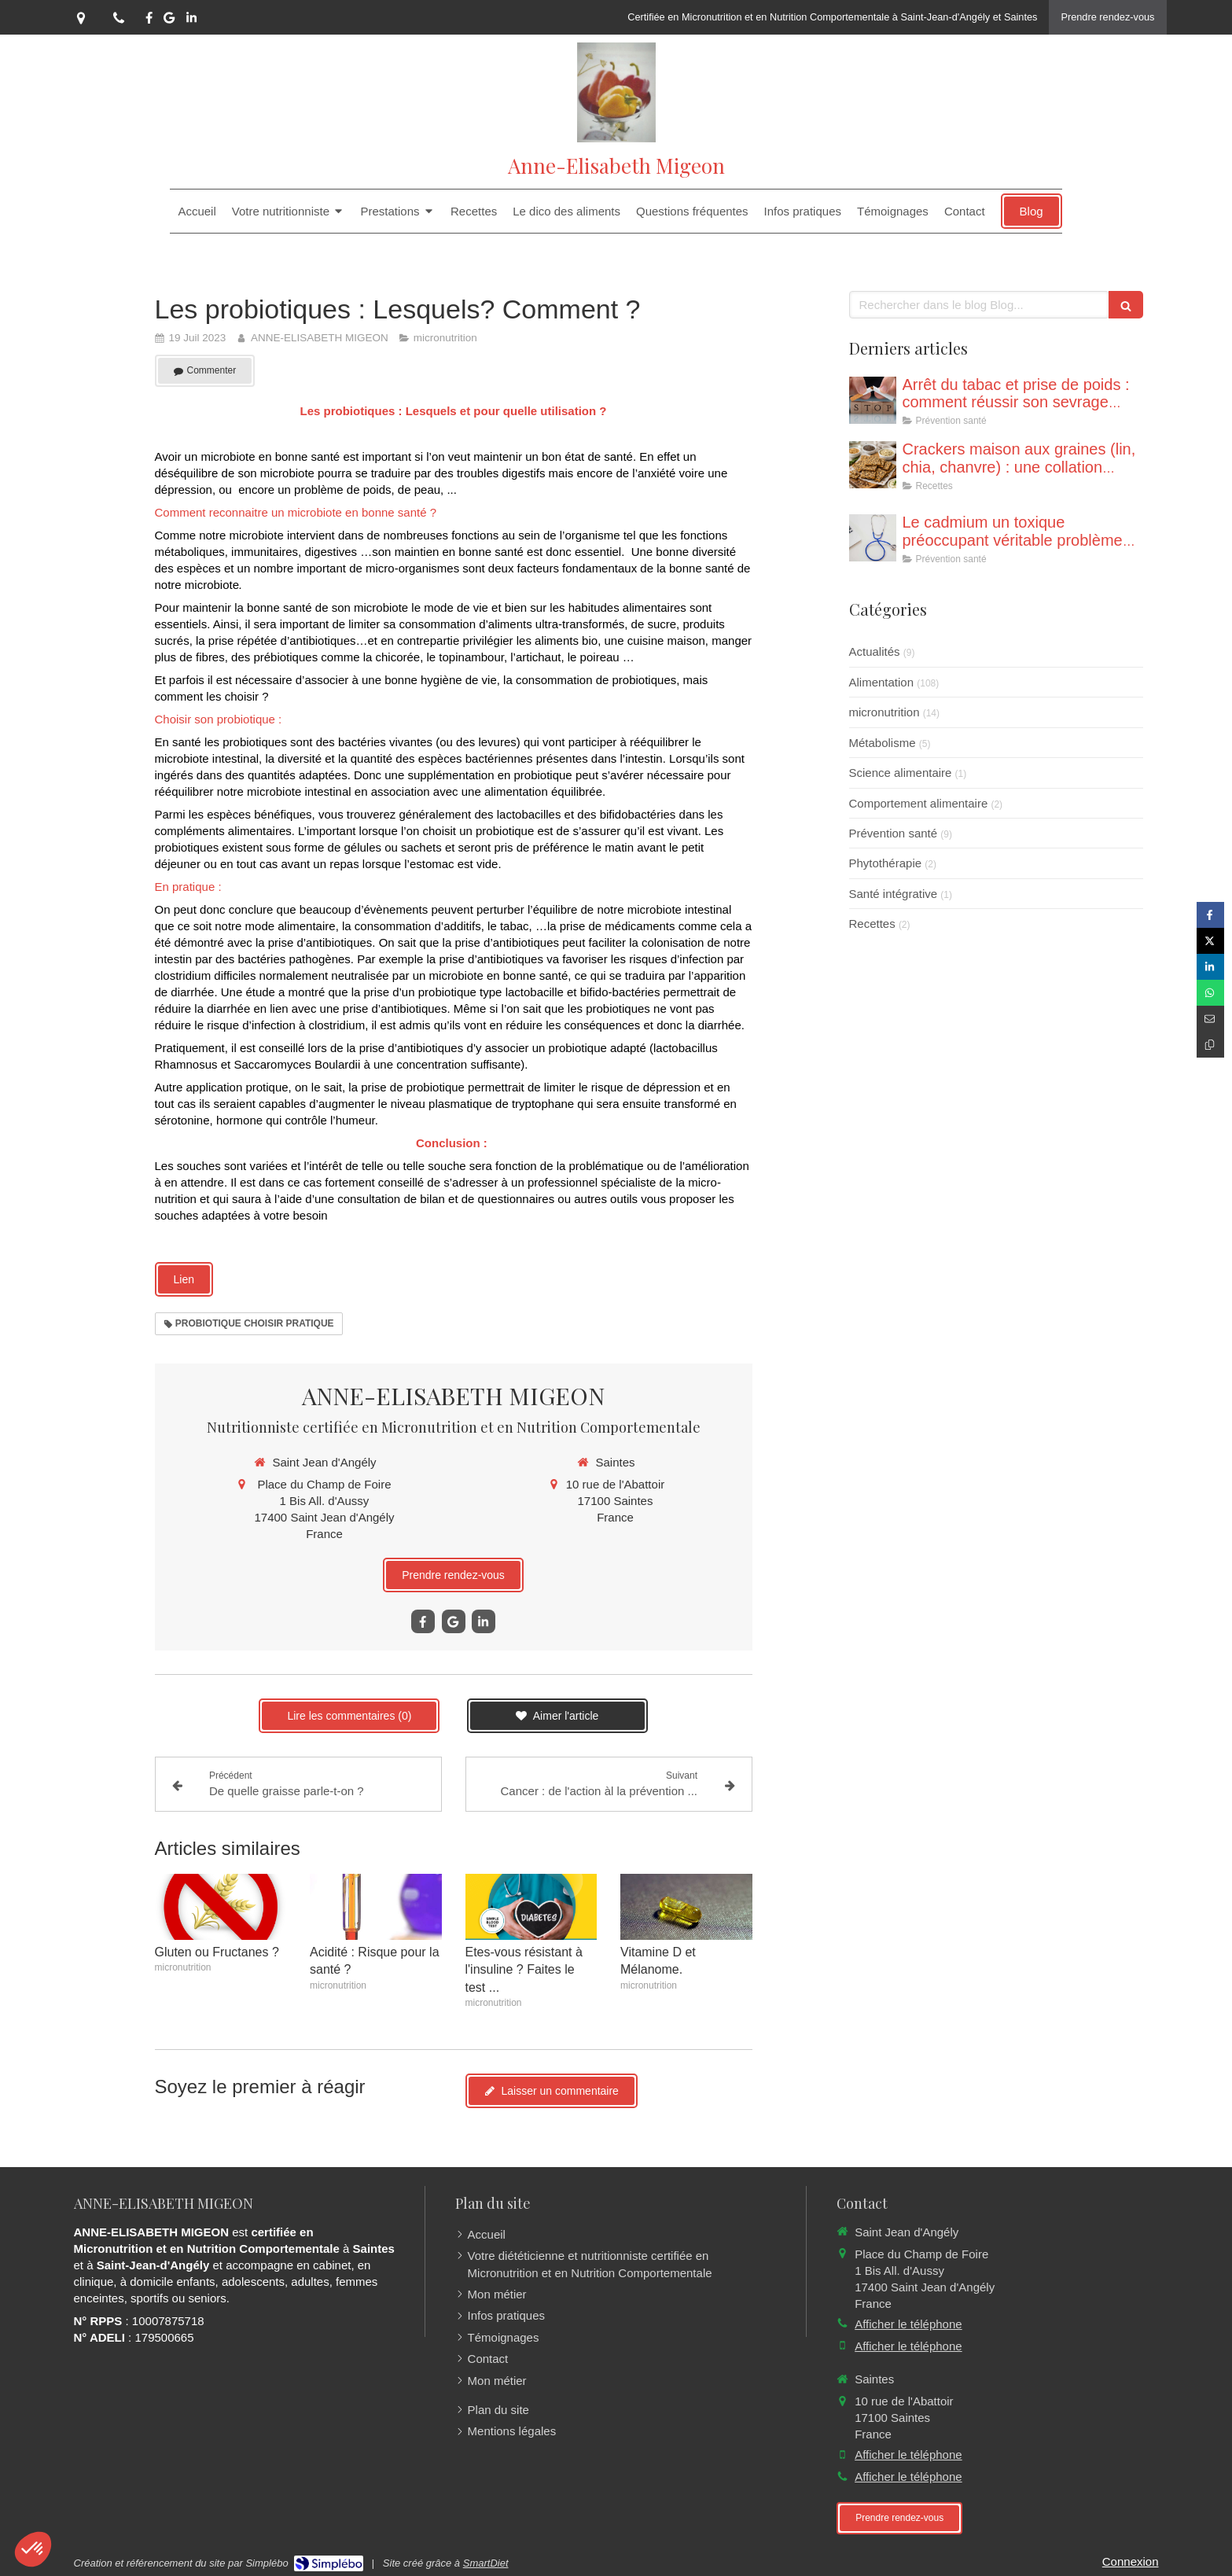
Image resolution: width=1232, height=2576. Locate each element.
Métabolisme (882, 742)
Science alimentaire (900, 772)
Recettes (872, 923)
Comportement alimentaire (918, 803)
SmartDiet (486, 2563)
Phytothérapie (885, 863)
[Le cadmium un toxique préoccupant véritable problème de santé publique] (872, 537)
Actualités (874, 651)
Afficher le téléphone (908, 2324)
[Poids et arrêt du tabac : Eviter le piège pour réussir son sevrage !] (872, 400)
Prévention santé (893, 833)
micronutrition (884, 712)
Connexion (1130, 2561)
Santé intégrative (893, 893)
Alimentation (881, 682)
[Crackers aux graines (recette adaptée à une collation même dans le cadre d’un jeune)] (872, 464)
